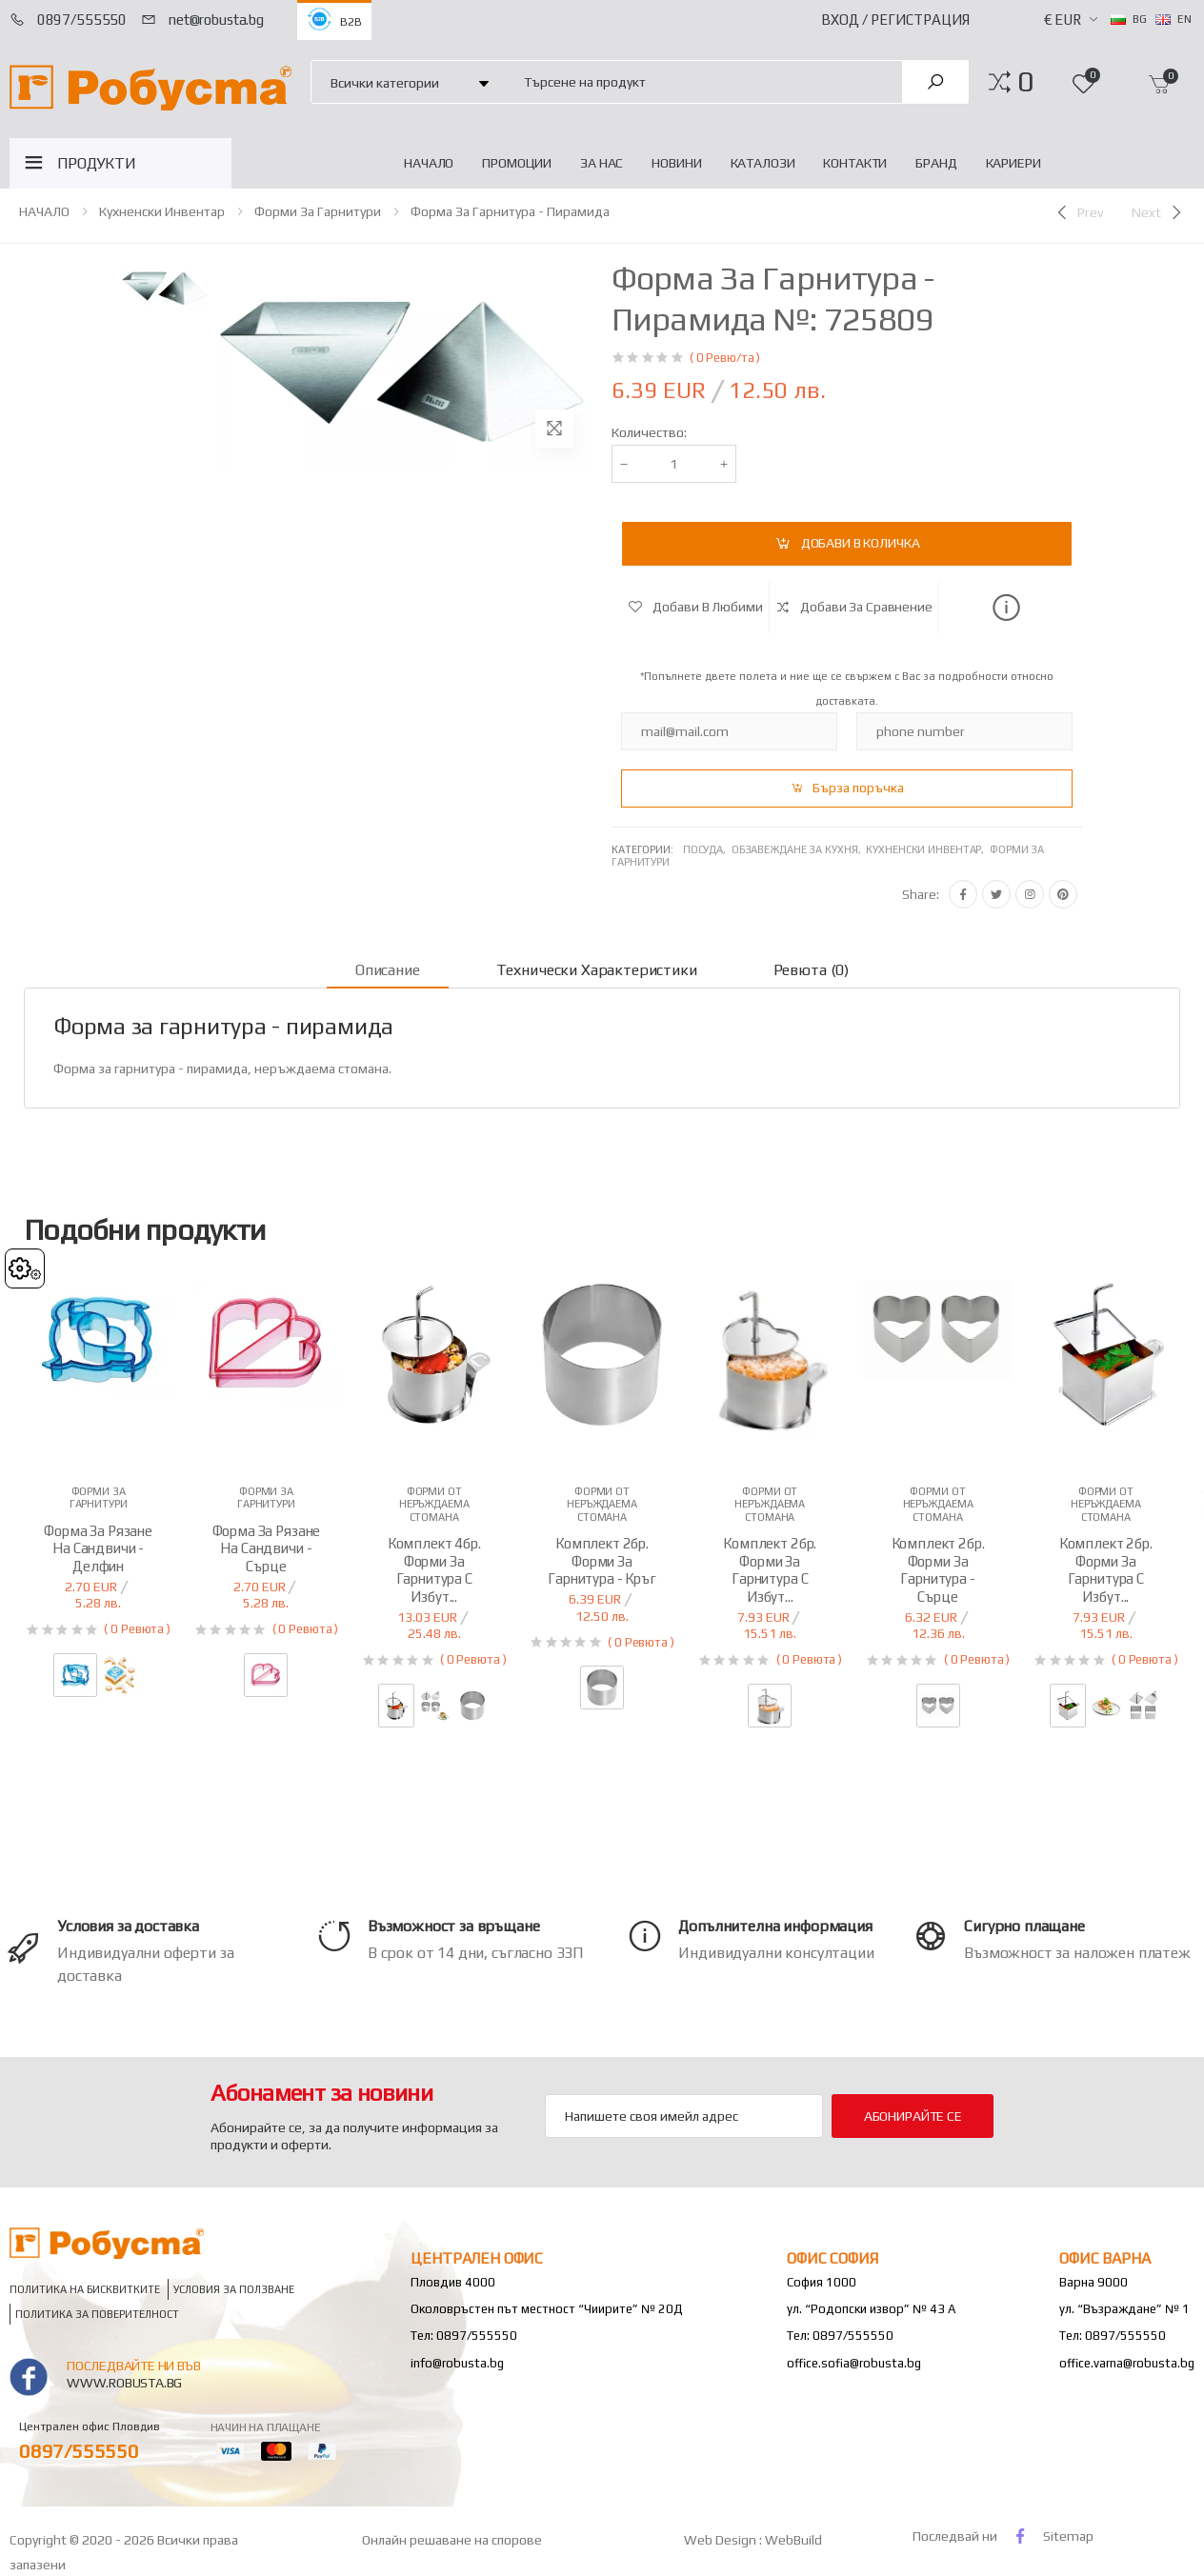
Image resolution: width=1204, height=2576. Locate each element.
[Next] (1158, 212)
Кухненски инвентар (162, 211)
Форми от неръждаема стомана (434, 1504)
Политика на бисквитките (85, 2289)
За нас (601, 162)
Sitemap (1068, 2536)
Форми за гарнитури (317, 211)
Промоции (517, 162)
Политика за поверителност (97, 2314)
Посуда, (707, 849)
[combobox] (702, 81)
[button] (1025, 82)
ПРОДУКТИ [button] (96, 163)
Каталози (763, 162)
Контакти (855, 162)
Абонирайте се (913, 2116)
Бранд (935, 162)
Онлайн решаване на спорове (452, 2539)
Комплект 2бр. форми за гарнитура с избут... (769, 1570)
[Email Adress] (684, 2116)
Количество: (649, 432)
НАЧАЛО (428, 162)
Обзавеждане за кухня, (799, 849)
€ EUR (1062, 19)
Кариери (1013, 162)
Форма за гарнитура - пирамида (510, 211)
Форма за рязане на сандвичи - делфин (98, 1549)
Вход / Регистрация (895, 19)
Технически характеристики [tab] (596, 970)
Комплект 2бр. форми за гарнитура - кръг (602, 1561)
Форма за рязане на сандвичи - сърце (266, 1549)
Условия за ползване (233, 2289)
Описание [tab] (387, 970)
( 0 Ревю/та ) (725, 357)
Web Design (721, 2539)
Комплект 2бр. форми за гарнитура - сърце (938, 1570)
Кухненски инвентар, (928, 849)
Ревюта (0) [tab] (811, 970)
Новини (676, 162)
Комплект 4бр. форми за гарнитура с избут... (434, 1570)
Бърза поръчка (858, 787)
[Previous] (1078, 212)
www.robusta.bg (124, 2382)
